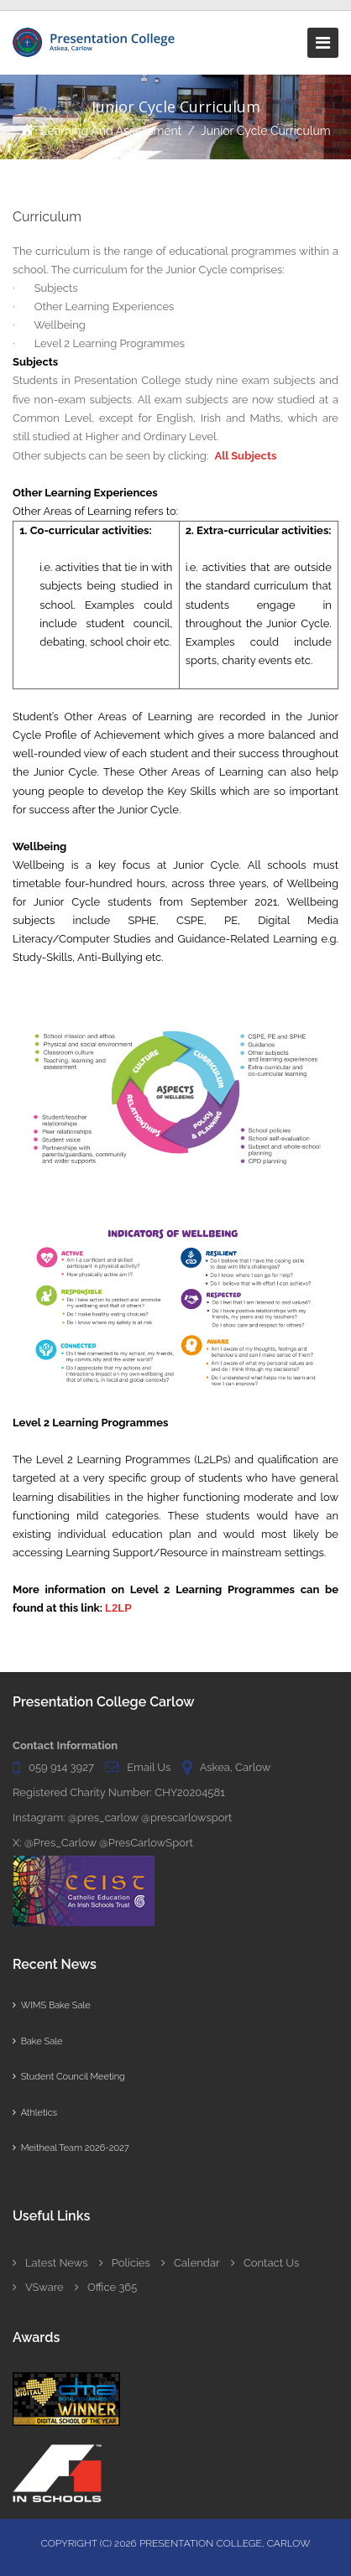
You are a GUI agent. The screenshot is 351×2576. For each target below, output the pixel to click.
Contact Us (265, 2263)
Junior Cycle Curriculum (266, 131)
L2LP (118, 1608)
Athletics (35, 2112)
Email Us (148, 1767)
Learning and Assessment (110, 131)
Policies (124, 2263)
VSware (38, 2287)
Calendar (190, 2263)
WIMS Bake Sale (52, 2005)
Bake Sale (37, 2041)
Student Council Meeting (69, 2076)
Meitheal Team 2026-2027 (71, 2147)
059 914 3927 (61, 1767)
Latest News (50, 2263)
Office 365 (106, 2287)
